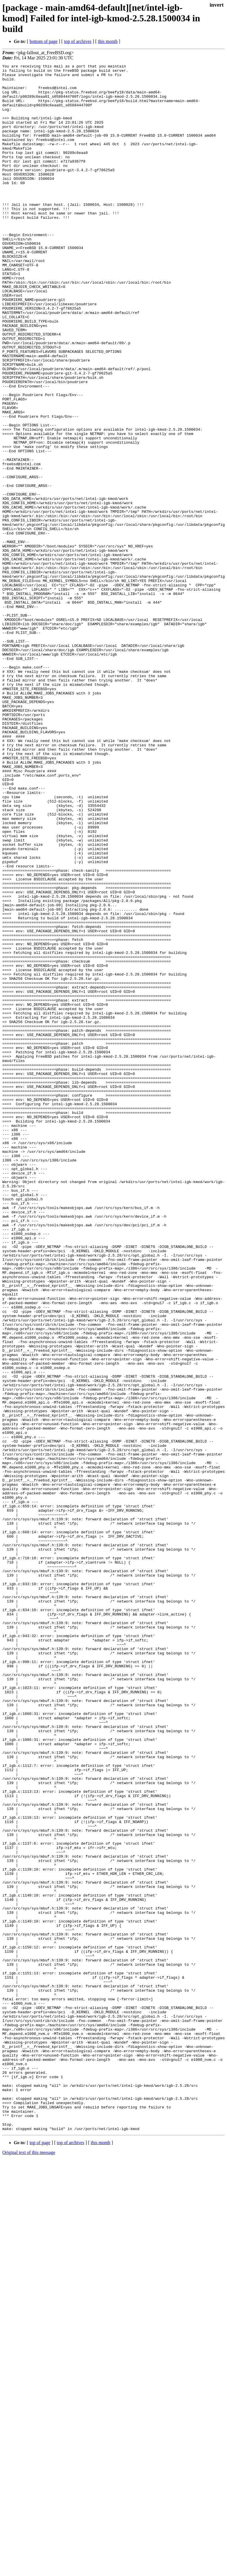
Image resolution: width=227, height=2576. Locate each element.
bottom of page (44, 41)
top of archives (77, 41)
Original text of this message (28, 2565)
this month (108, 41)
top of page (40, 2556)
